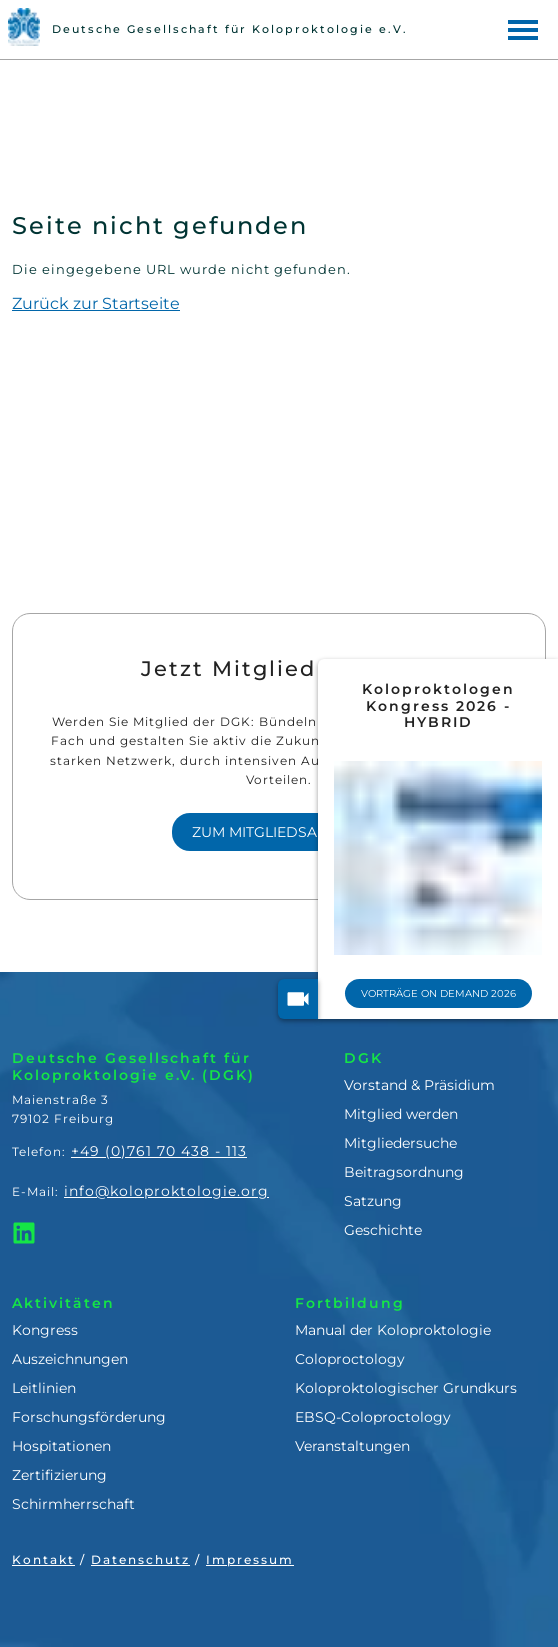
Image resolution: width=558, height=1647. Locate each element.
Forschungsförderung (89, 1417)
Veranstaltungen (352, 1446)
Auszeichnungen (70, 1359)
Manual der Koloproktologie (393, 1330)
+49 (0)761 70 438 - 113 (159, 1151)
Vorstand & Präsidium (419, 1085)
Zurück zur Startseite (96, 303)
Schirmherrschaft (73, 1504)
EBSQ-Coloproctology (373, 1417)
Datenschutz (140, 1559)
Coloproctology (350, 1359)
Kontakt (43, 1559)
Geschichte (383, 1230)
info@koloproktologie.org (166, 1191)
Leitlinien (44, 1388)
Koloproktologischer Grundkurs (406, 1388)
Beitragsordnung (404, 1172)
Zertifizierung (59, 1475)
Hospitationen (61, 1446)
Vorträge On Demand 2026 (447, 993)
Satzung (373, 1201)
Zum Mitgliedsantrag (279, 832)
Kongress (45, 1330)
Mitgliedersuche (400, 1143)
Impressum (250, 1559)
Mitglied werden (401, 1114)
